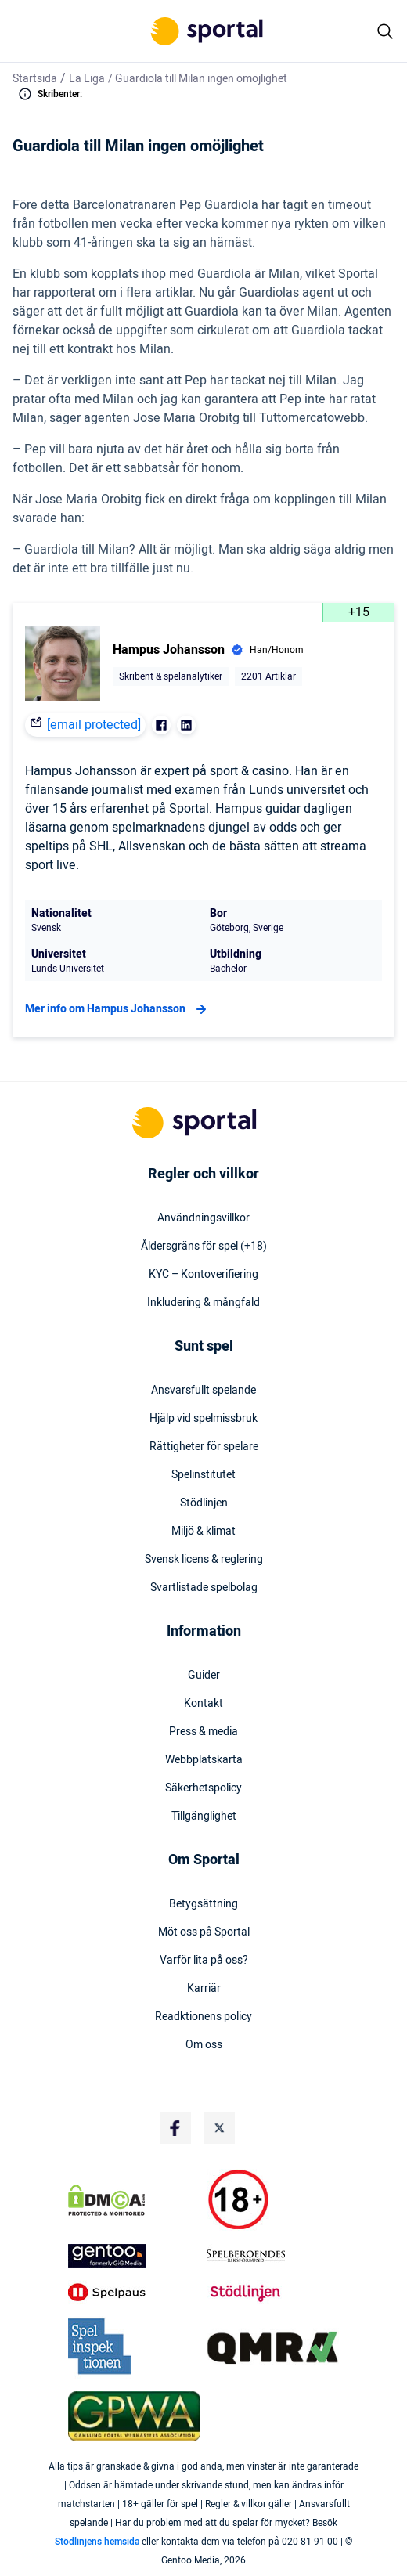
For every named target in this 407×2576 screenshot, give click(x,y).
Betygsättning (203, 1904)
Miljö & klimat (203, 1531)
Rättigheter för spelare (203, 1447)
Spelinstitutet (203, 1475)
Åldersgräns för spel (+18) (204, 1246)
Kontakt (203, 1704)
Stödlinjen (204, 1503)
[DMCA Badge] (134, 2200)
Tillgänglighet (203, 1816)
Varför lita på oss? (204, 1960)
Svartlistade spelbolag (204, 1588)
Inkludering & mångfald (203, 1303)
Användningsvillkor (203, 1218)
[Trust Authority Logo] (134, 2256)
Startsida (35, 78)
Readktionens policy (203, 2017)
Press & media (203, 1732)
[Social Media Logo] (175, 2128)
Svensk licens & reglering (204, 1560)
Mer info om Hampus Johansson (118, 1009)
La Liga (87, 78)
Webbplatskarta (204, 1760)
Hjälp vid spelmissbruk (203, 1419)
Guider (204, 1675)
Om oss (203, 2045)
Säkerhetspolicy (203, 1788)
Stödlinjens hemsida (97, 2542)
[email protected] (94, 725)
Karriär (204, 1989)
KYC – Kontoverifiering (203, 1275)
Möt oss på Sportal (204, 1932)
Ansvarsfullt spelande (203, 1390)
